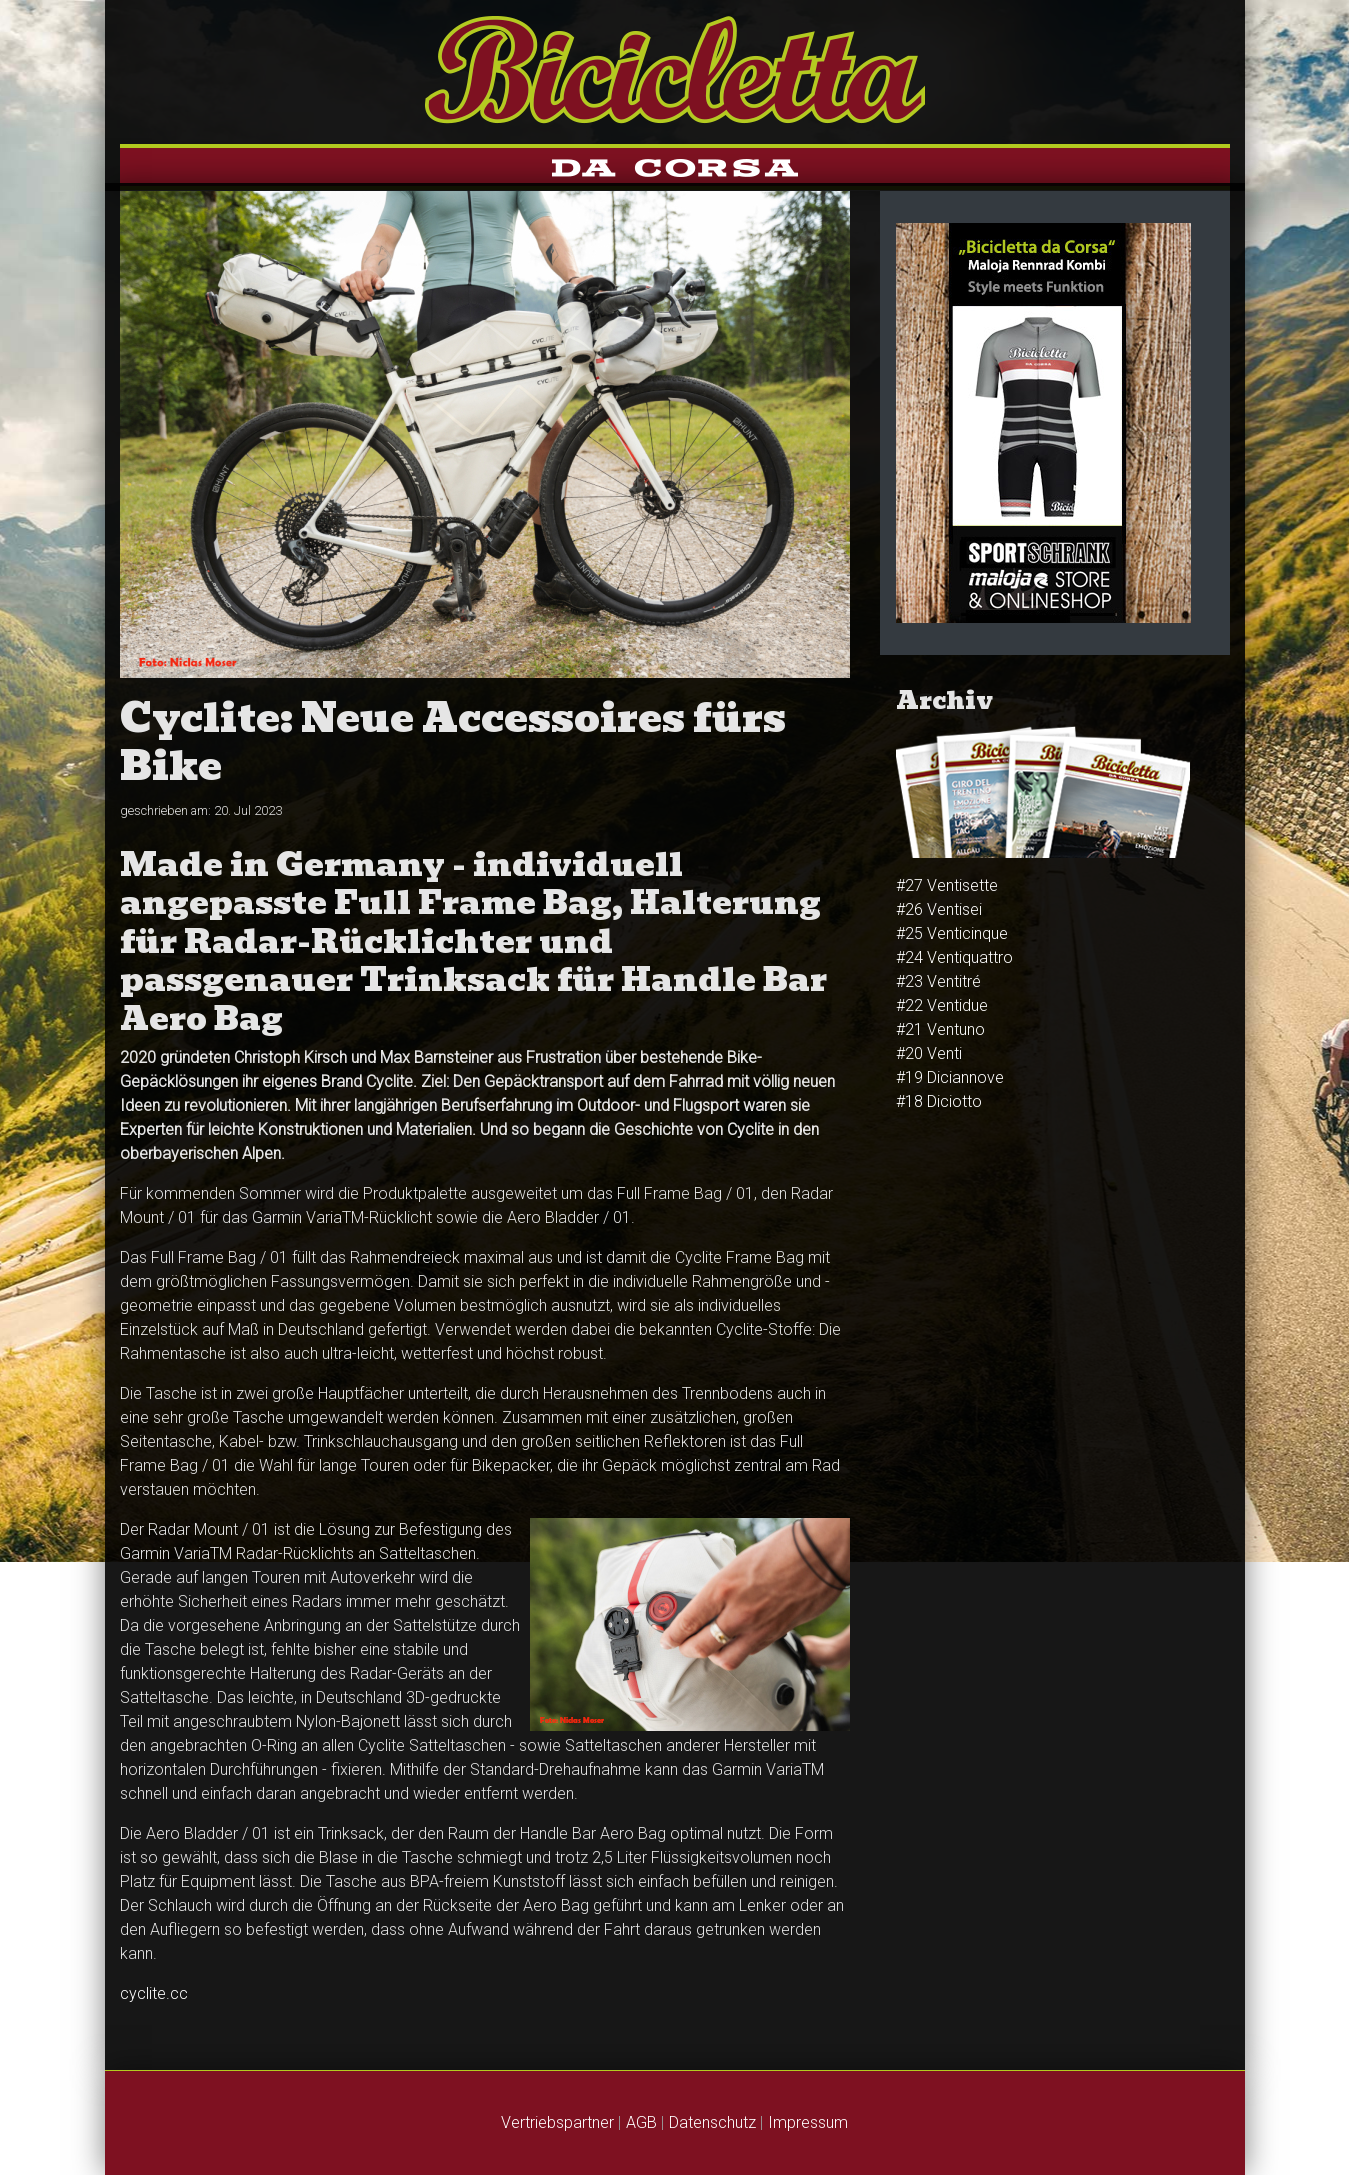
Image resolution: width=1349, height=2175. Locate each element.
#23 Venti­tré (938, 981)
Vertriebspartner (557, 2122)
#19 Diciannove (950, 1077)
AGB (641, 2122)
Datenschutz (712, 2122)
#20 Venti (929, 1053)
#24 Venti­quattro (954, 957)
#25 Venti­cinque (952, 933)
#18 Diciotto (939, 1101)
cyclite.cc (154, 1993)
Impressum (808, 2122)
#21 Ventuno (940, 1029)
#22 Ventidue (942, 1005)
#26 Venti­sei (939, 909)
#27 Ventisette (947, 885)
